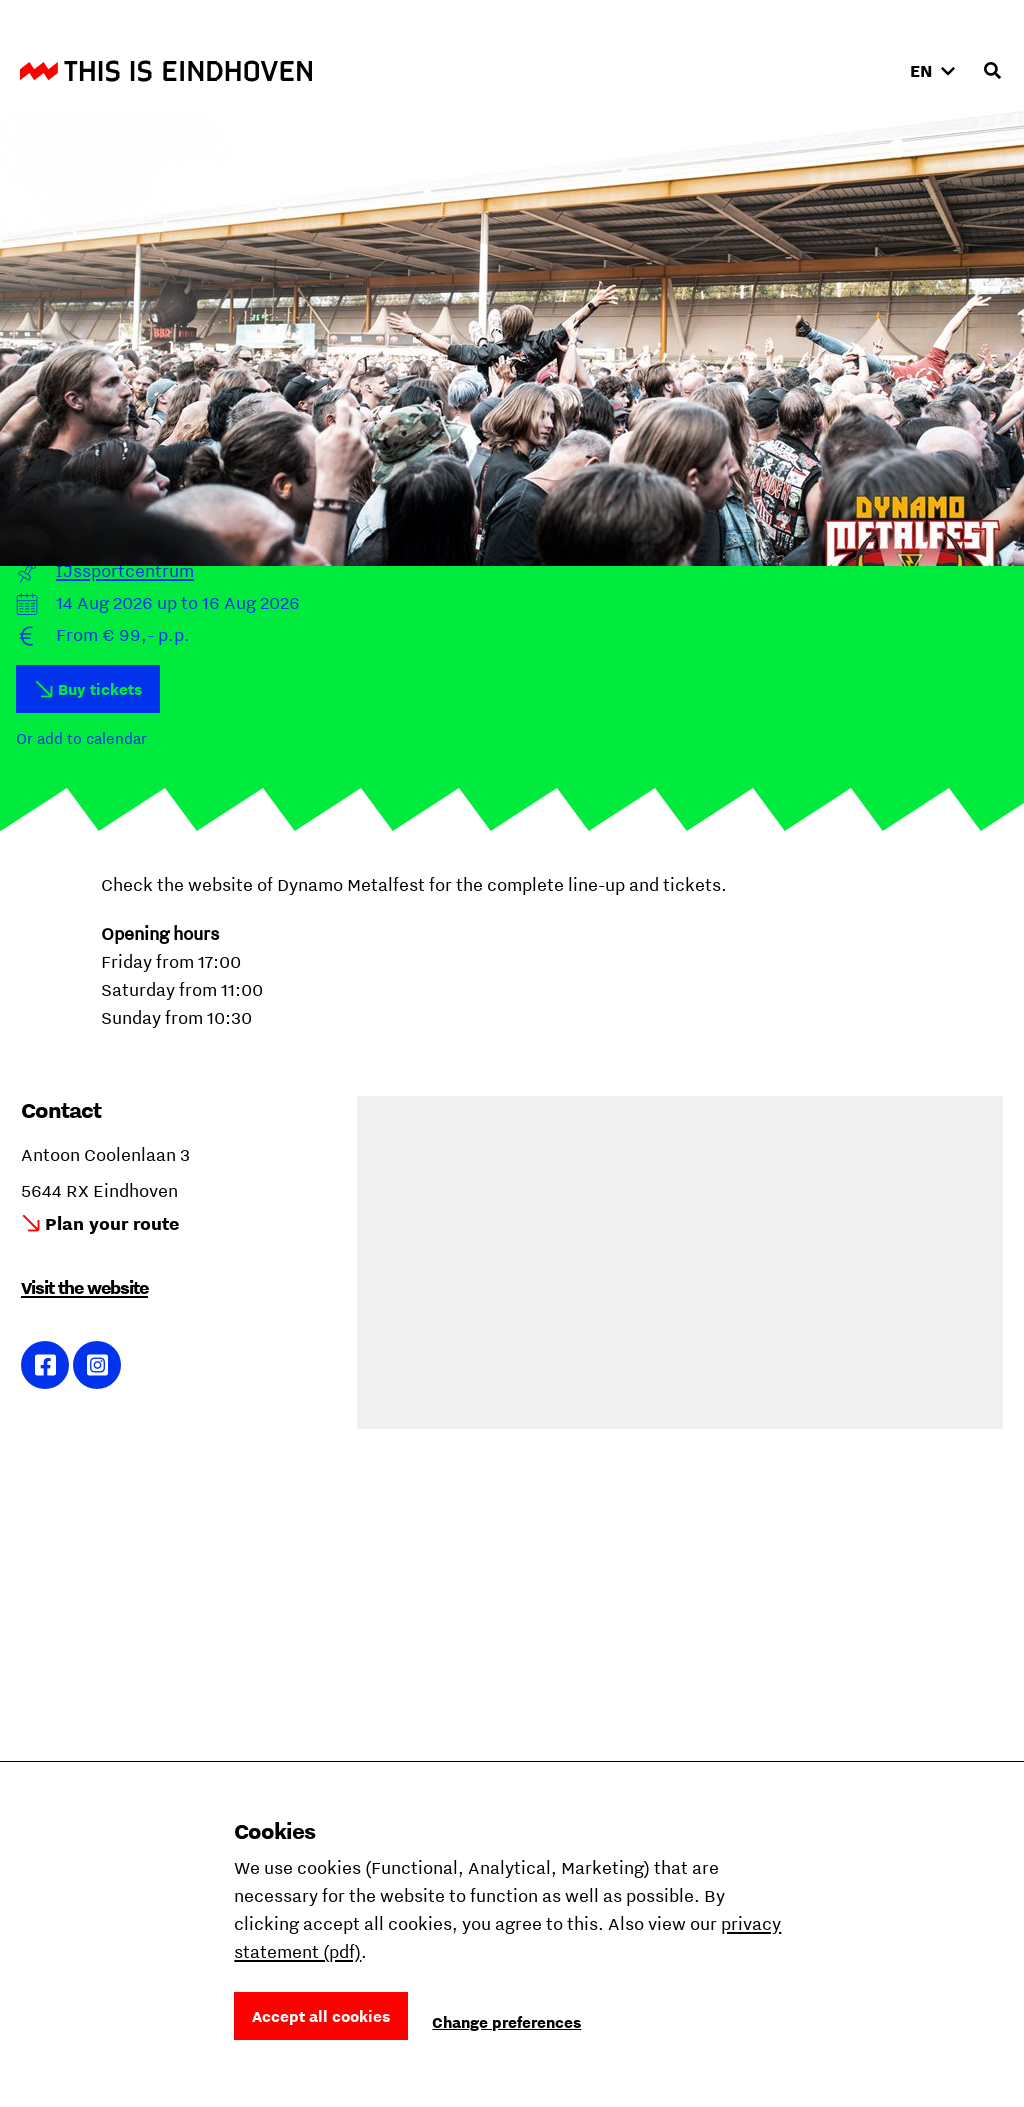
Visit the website (84, 1287)
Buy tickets (100, 689)
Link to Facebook (45, 1365)
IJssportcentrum (125, 570)
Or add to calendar (81, 738)
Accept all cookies (321, 2016)
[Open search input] (992, 71)
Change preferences (506, 2022)
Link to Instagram (97, 1365)
